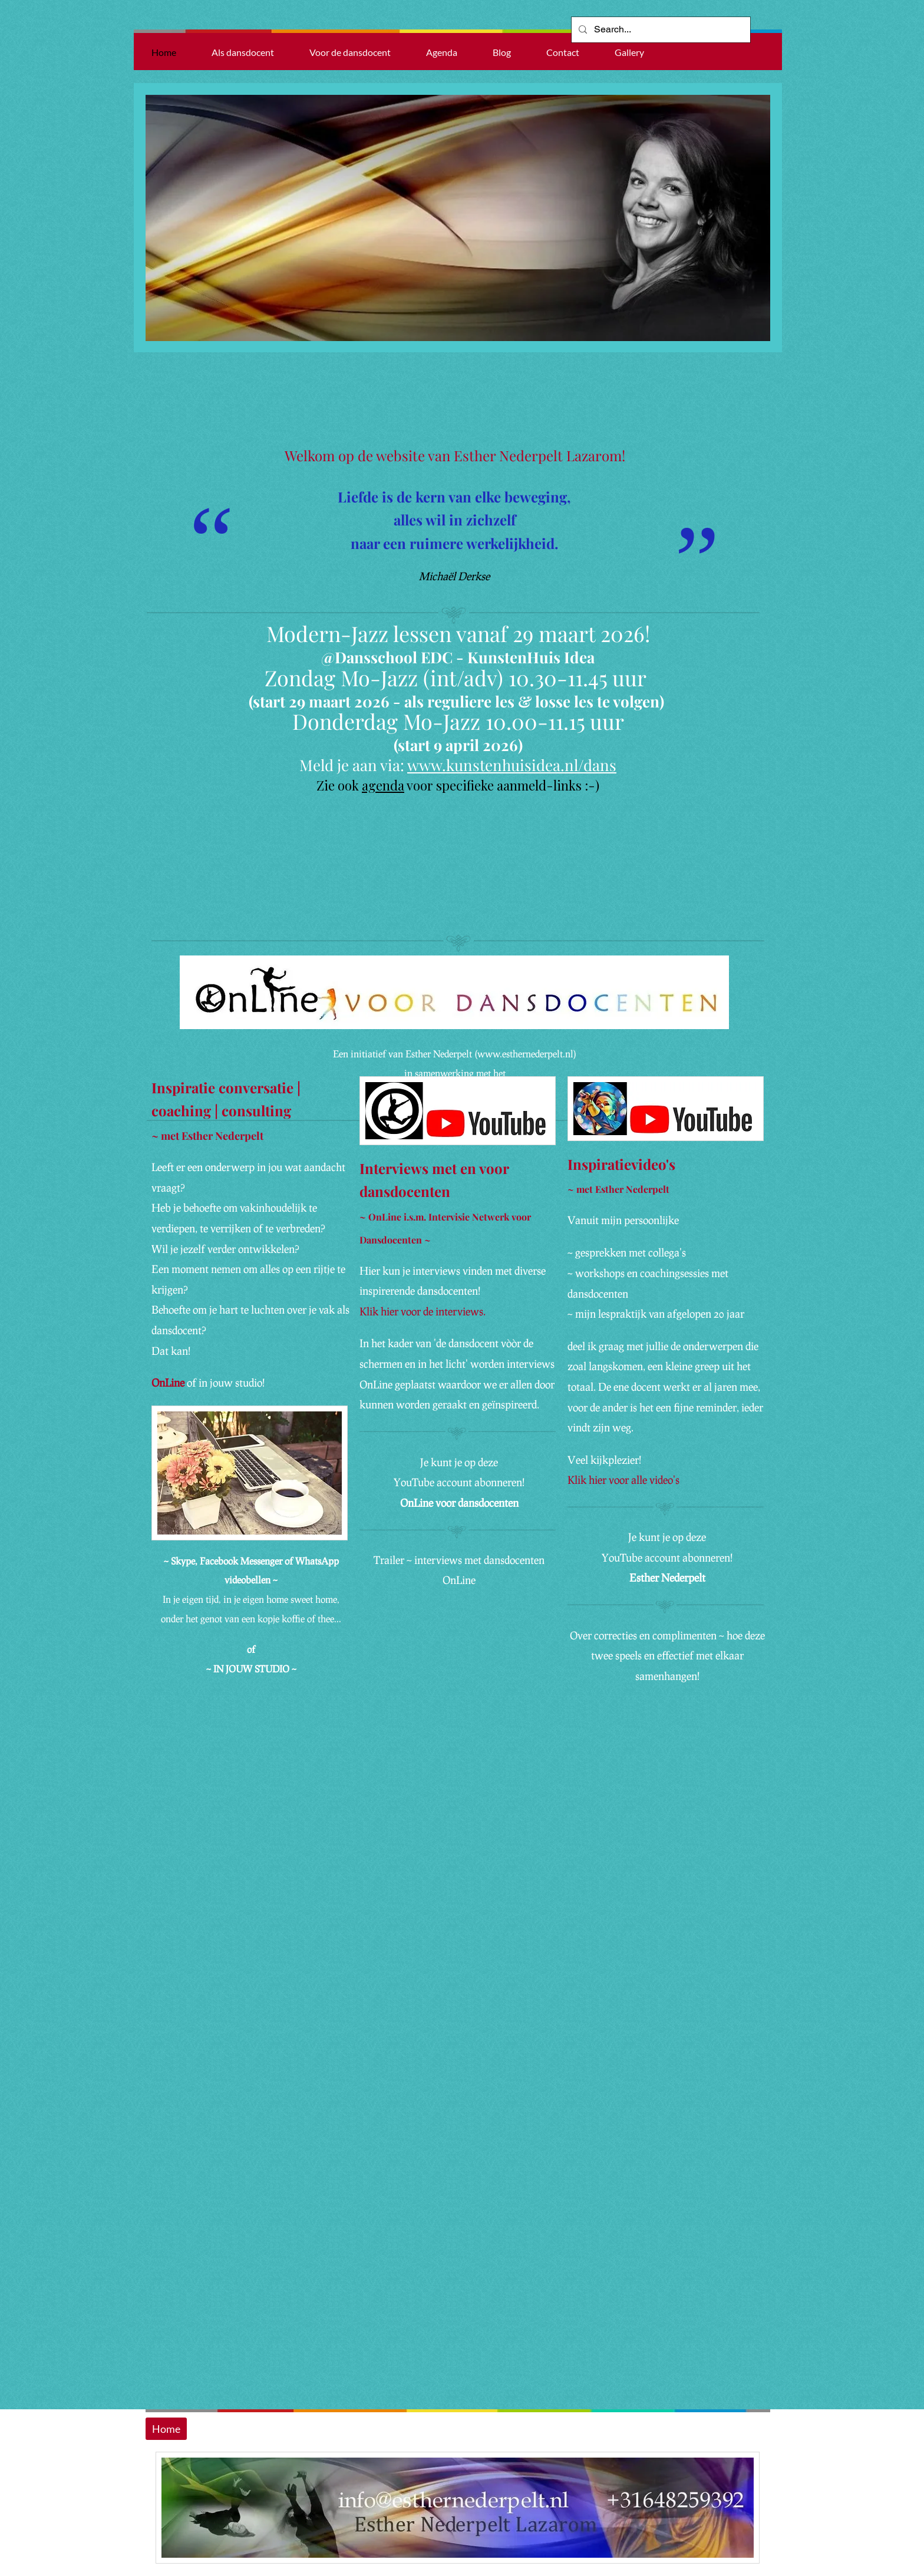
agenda (383, 785)
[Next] (765, 218)
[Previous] (150, 218)
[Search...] (659, 29)
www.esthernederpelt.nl (525, 1053)
